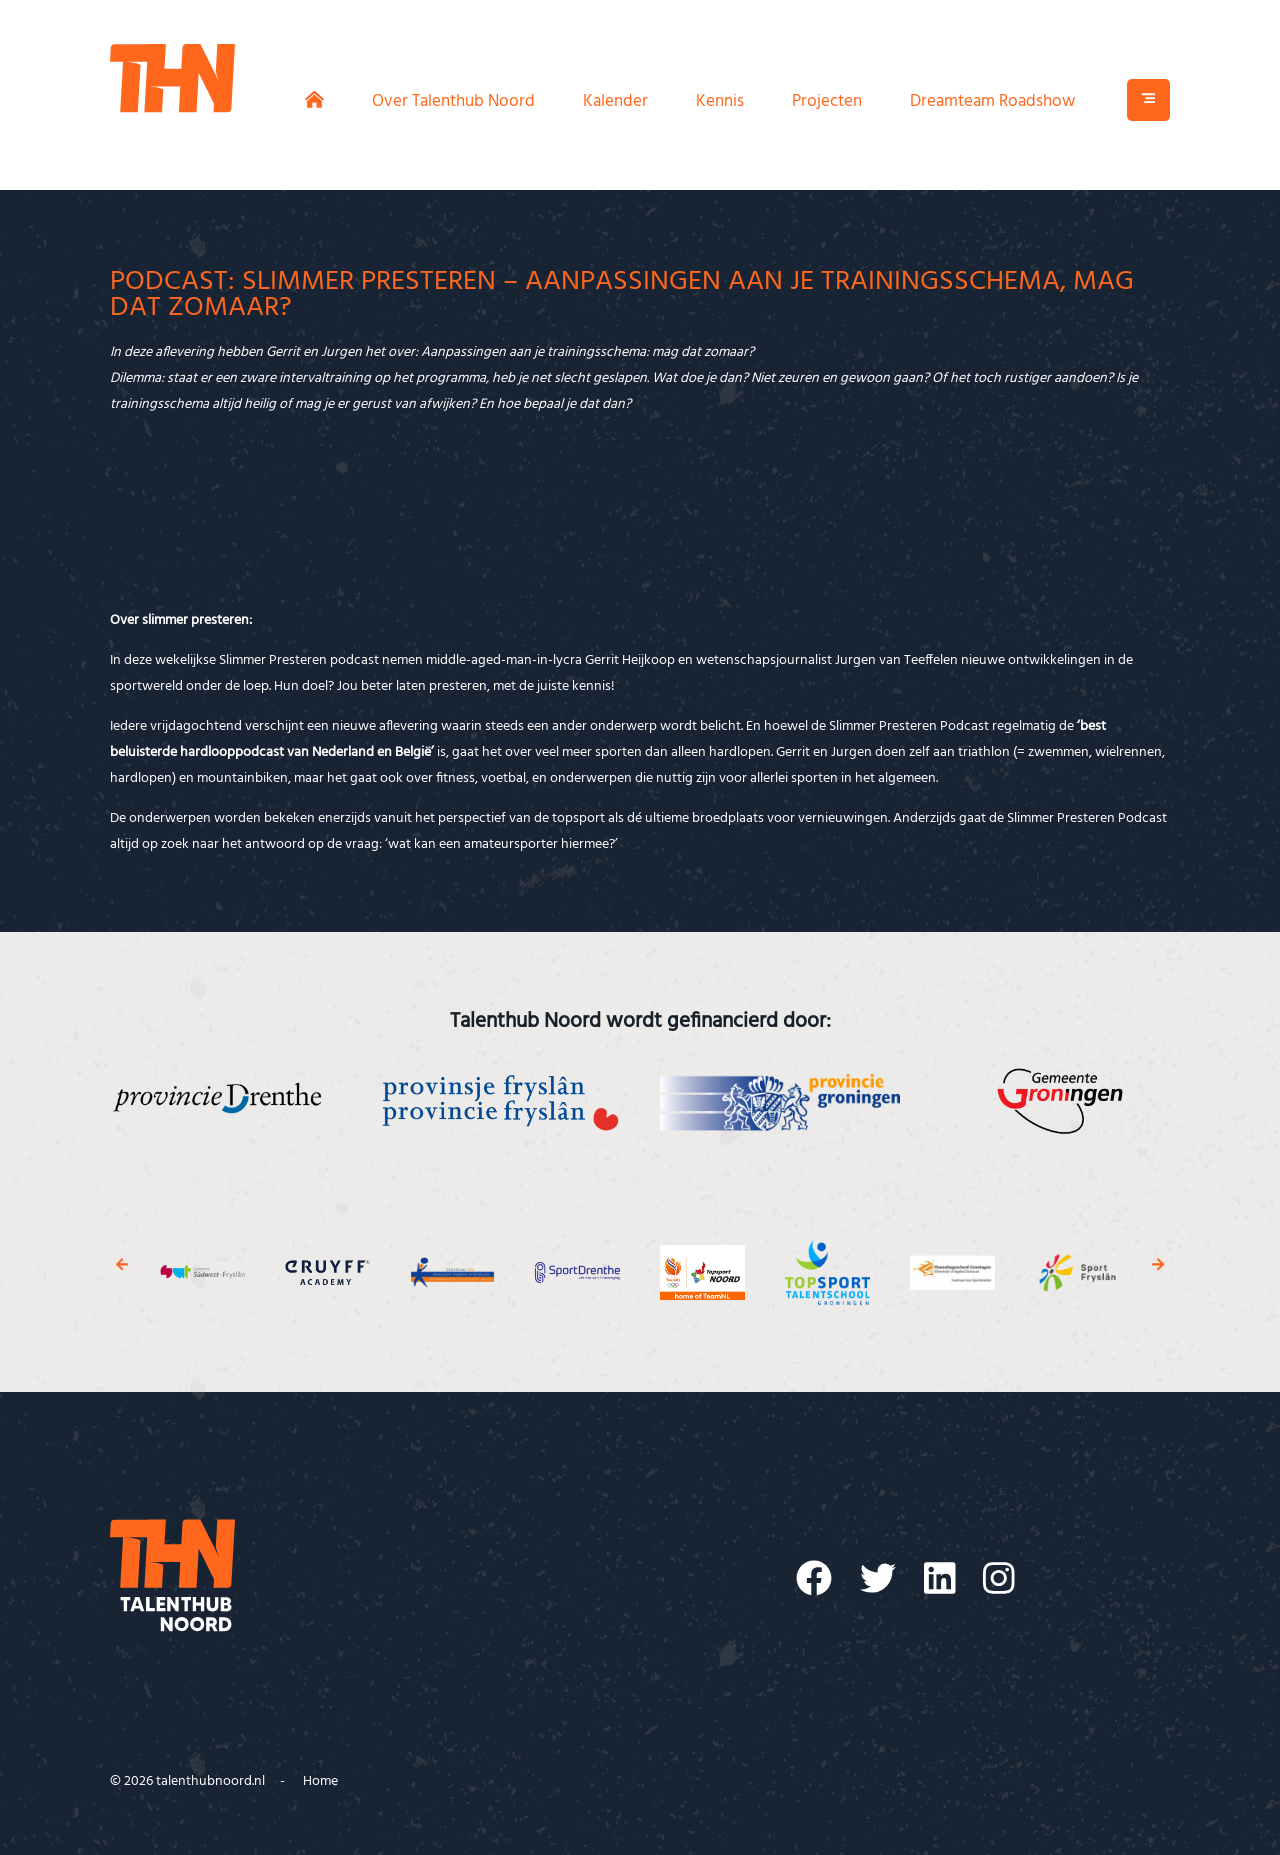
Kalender (615, 101)
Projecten (827, 101)
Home (320, 1781)
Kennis (720, 101)
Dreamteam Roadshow (992, 101)
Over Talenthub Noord (453, 101)
